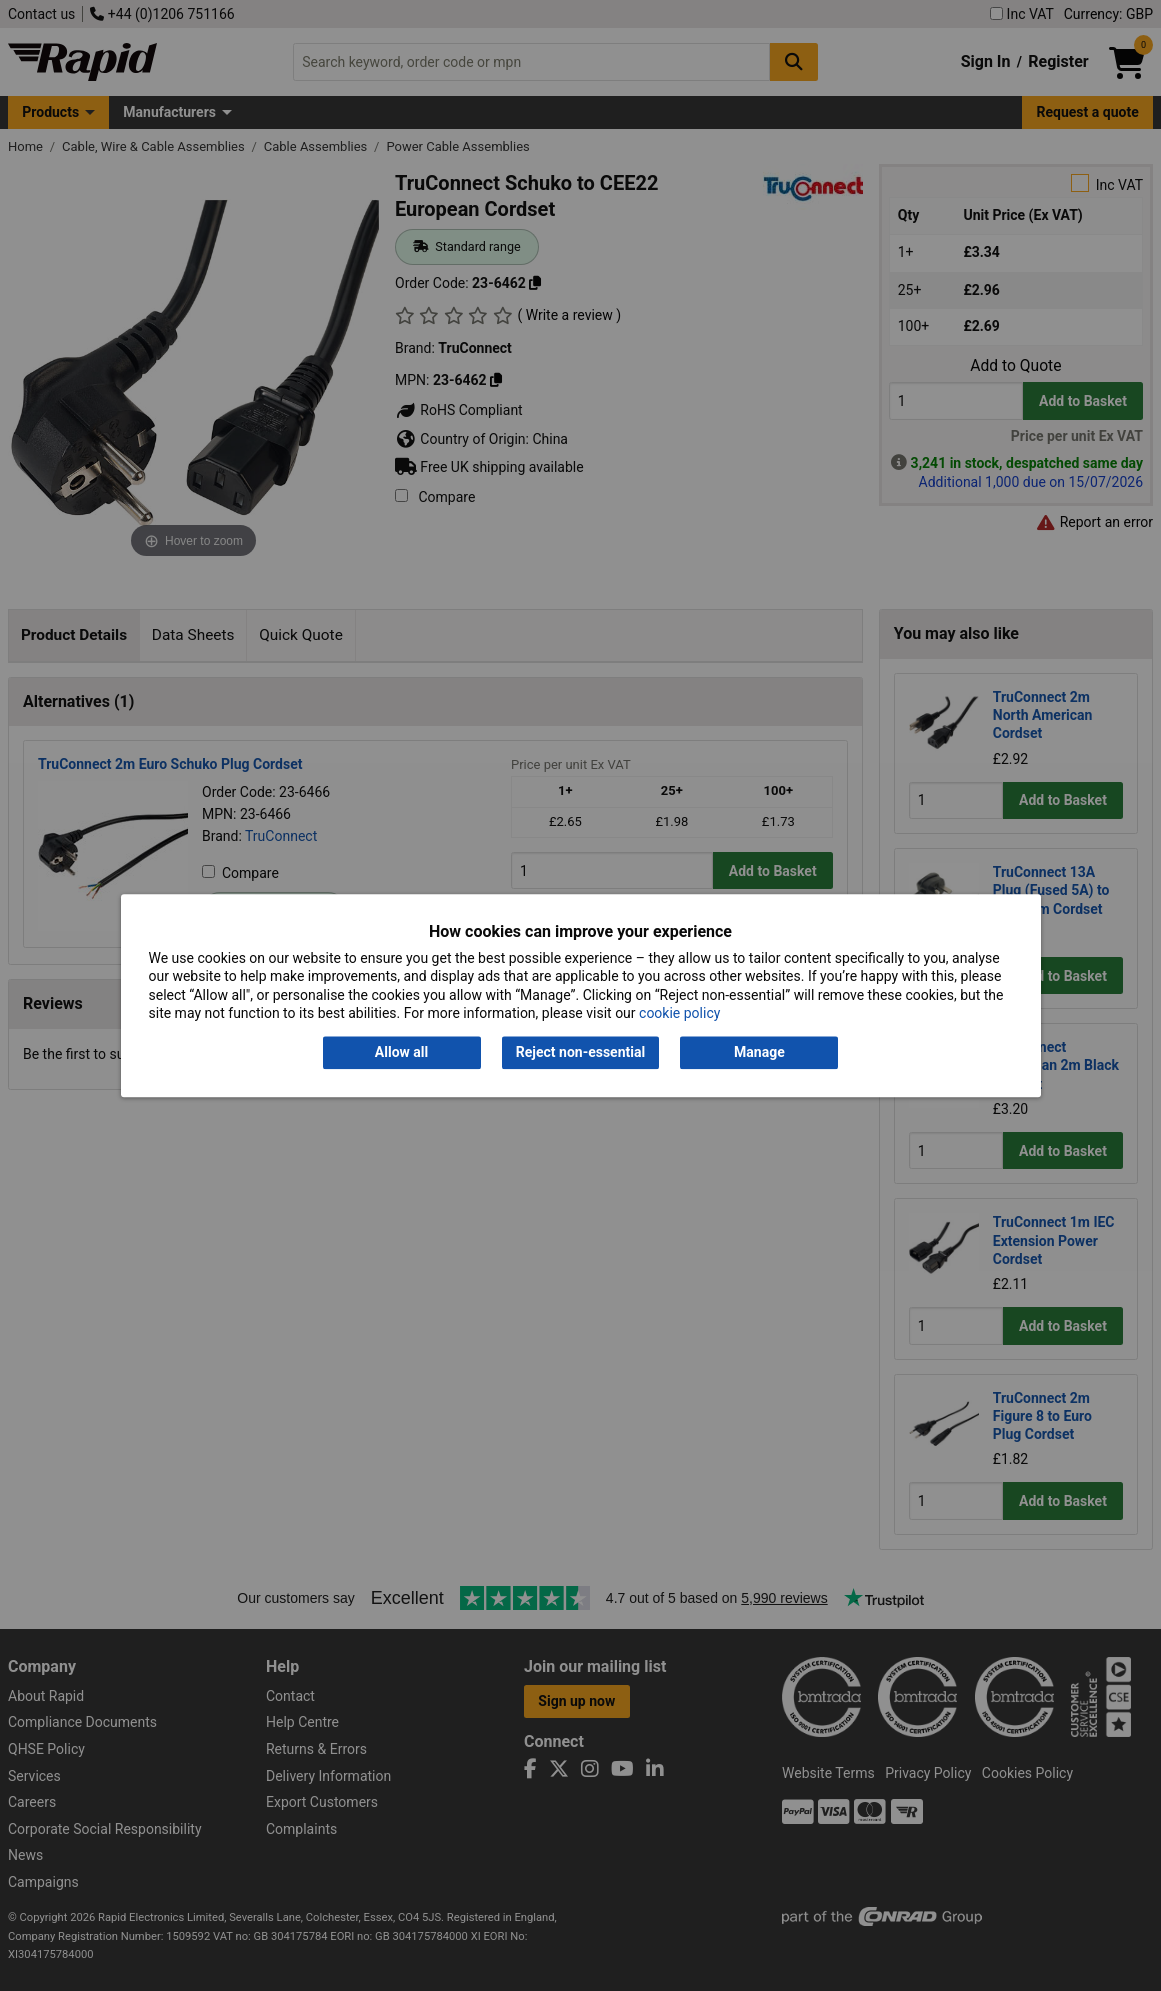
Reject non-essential (580, 1053)
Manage (759, 1053)
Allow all (401, 1053)
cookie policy (679, 1013)
